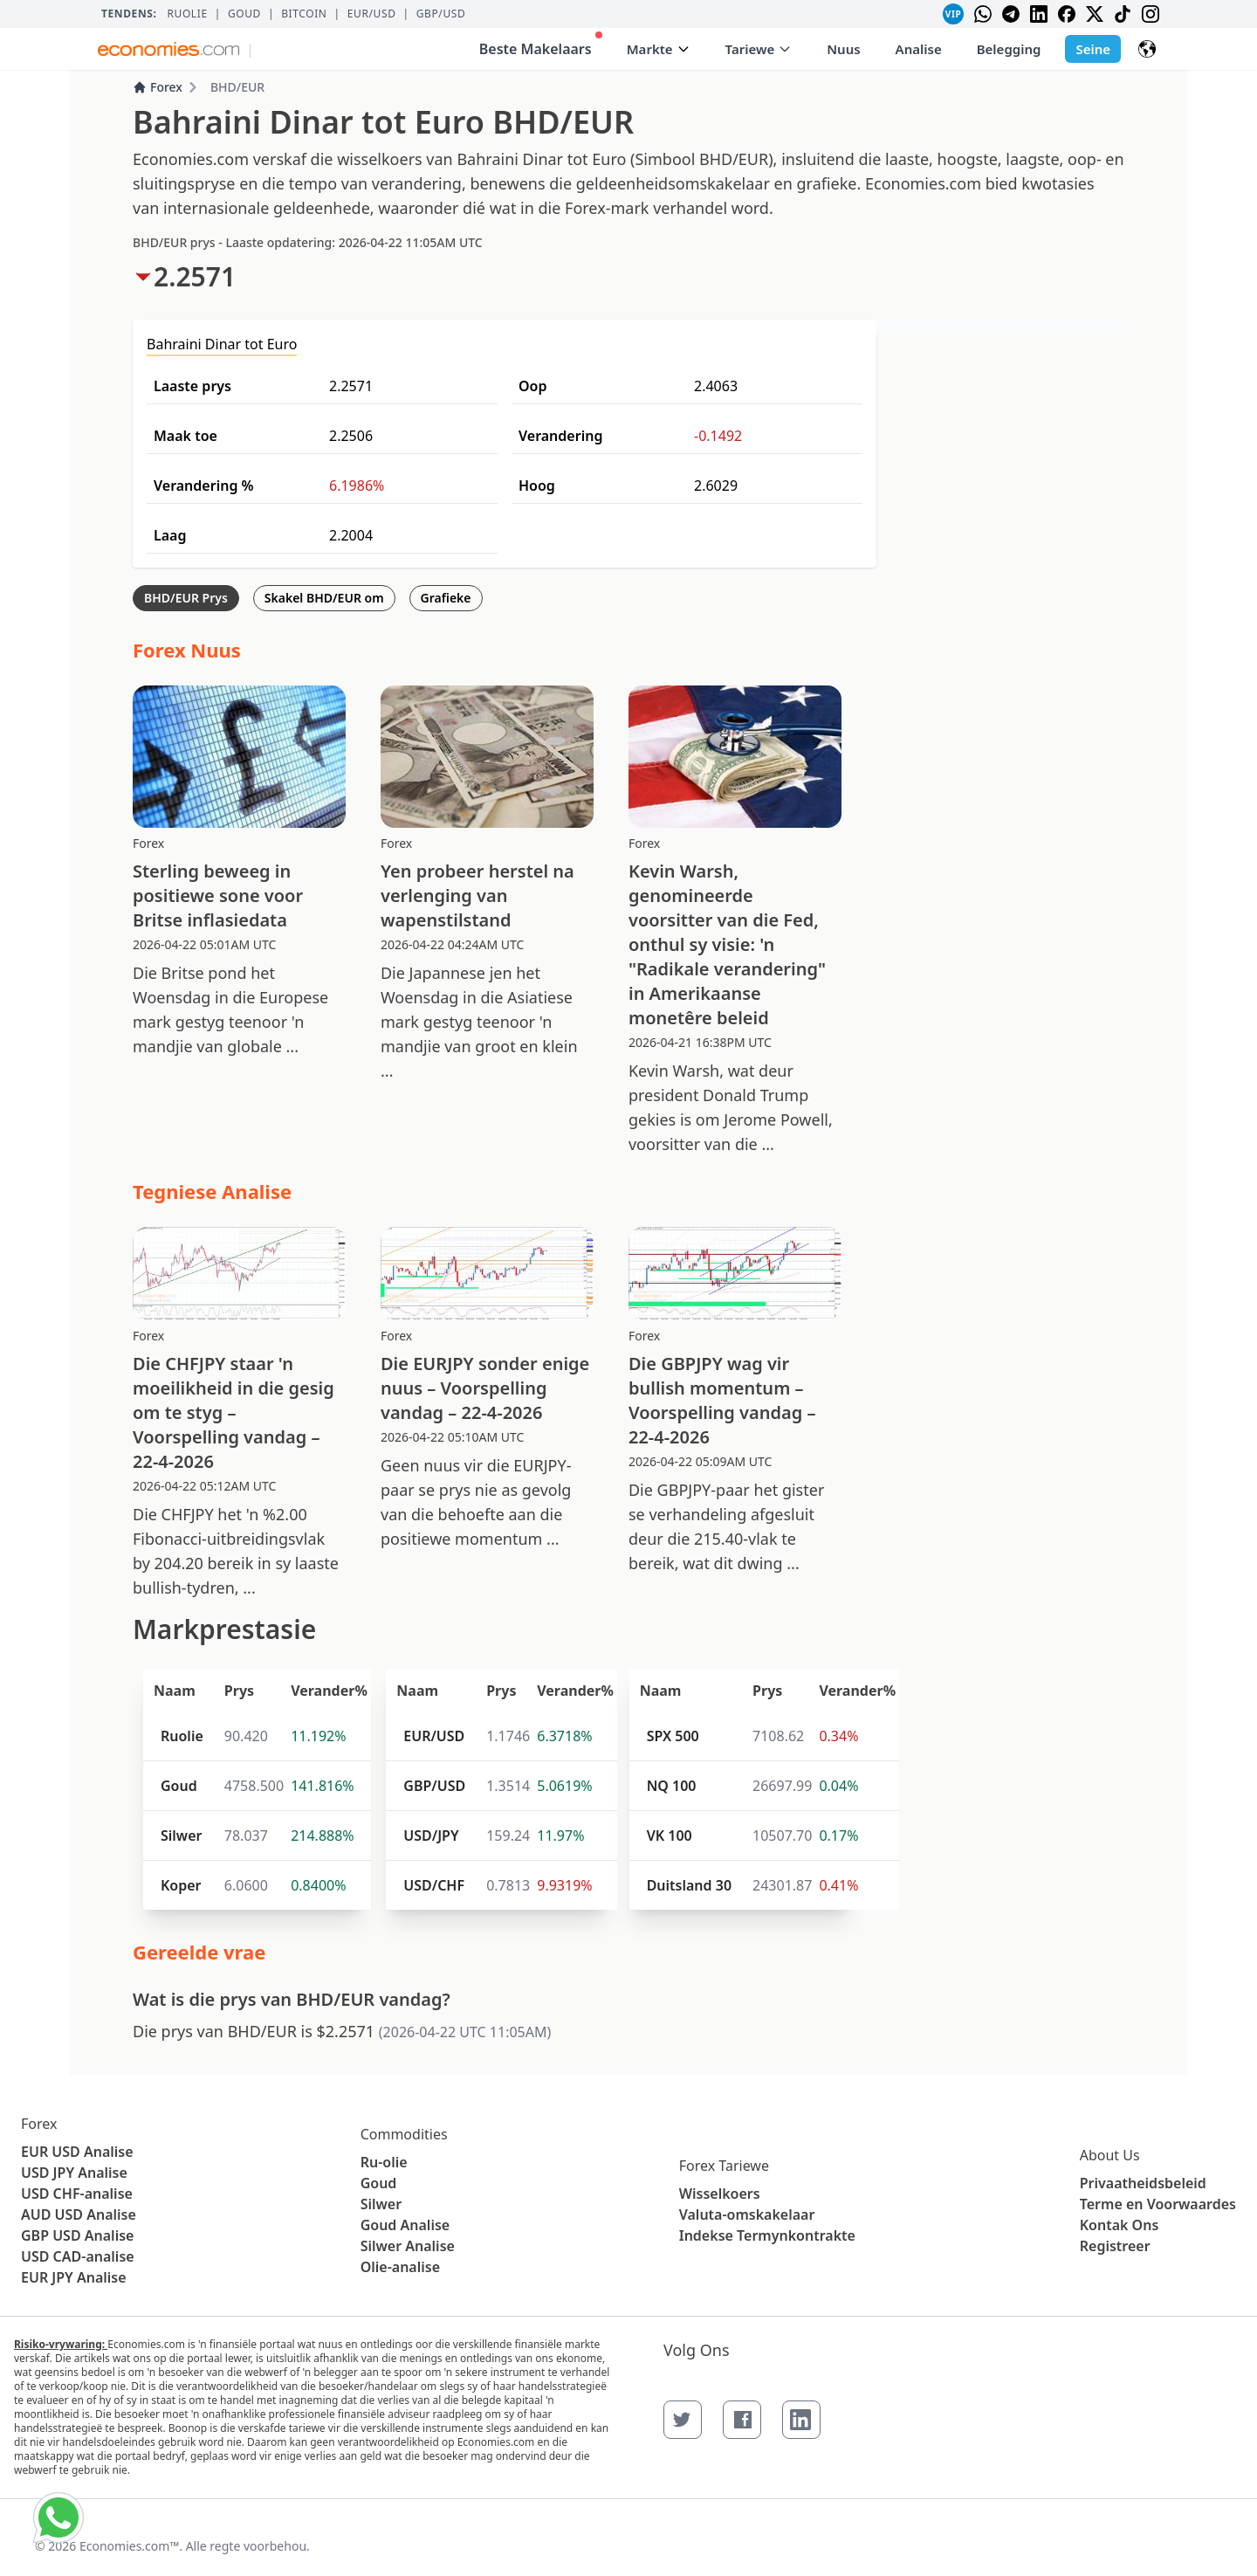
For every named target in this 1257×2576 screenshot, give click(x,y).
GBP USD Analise (77, 2235)
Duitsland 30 (689, 1885)
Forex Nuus (187, 650)
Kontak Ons (1119, 2225)
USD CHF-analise (77, 2193)
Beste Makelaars (540, 45)
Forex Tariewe (724, 2165)
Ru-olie (384, 2162)
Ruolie (187, 14)
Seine (1092, 49)
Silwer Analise (408, 2246)
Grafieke (446, 597)
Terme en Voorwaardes (1158, 2204)
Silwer (181, 1835)
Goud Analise (405, 2225)
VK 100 (669, 1835)
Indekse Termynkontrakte (767, 2235)
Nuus (843, 49)
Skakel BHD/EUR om (324, 597)
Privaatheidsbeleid (1143, 2183)
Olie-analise (400, 2266)
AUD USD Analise (78, 2214)
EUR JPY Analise (74, 2277)
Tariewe (759, 49)
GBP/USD (441, 14)
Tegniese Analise (212, 1191)
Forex (157, 87)
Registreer (1115, 2246)
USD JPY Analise (74, 2172)
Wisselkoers (719, 2193)
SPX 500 (673, 1736)
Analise (919, 49)
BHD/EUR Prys (186, 597)
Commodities (404, 2134)
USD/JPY (430, 1835)
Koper (181, 1885)
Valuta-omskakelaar (747, 2214)
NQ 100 (672, 1785)
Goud (244, 14)
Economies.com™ (129, 2546)
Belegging (1009, 49)
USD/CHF (433, 1885)
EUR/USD (371, 14)
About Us (1110, 2155)
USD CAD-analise (77, 2256)
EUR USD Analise (77, 2151)
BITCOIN (303, 14)
